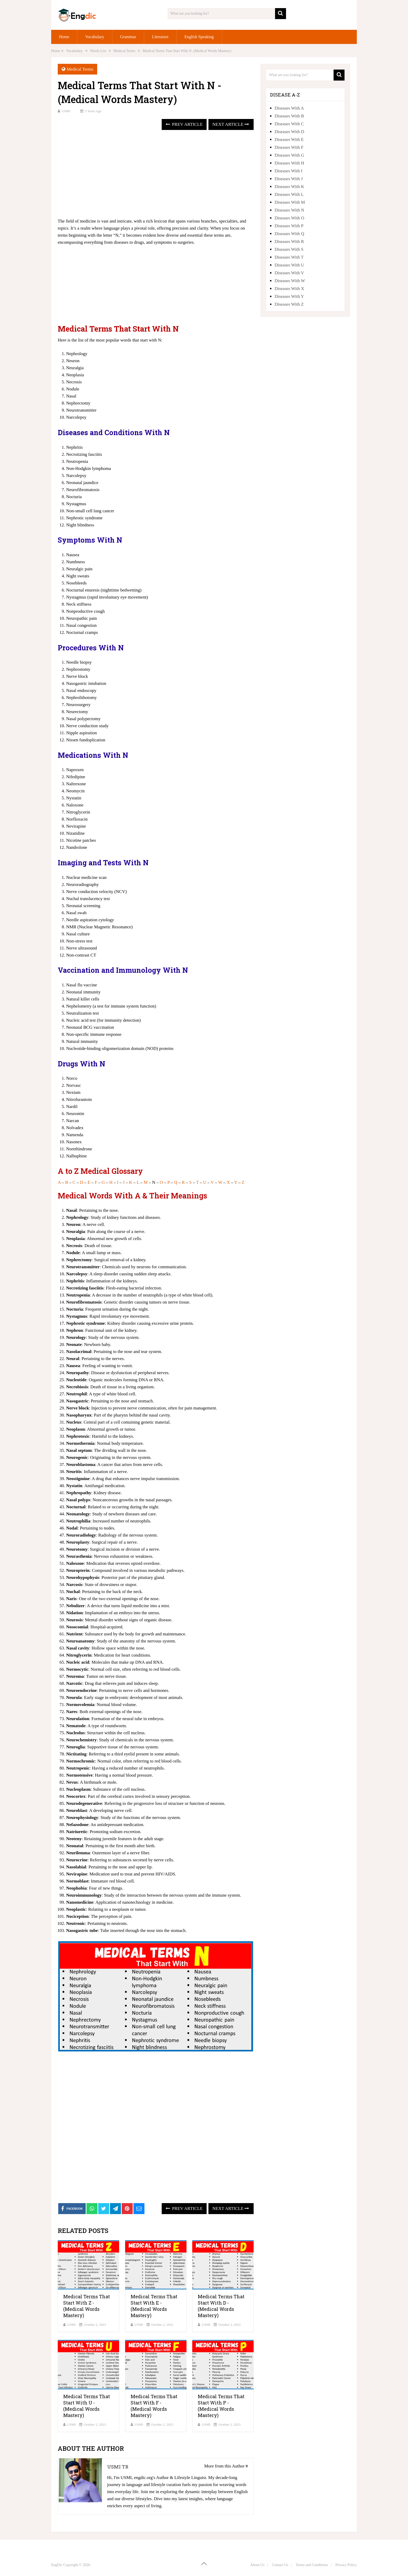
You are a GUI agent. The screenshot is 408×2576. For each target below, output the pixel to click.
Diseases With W (290, 280)
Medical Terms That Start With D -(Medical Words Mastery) (221, 2305)
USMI (66, 111)
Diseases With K (289, 186)
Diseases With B (289, 115)
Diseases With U (289, 265)
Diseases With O (289, 217)
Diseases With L (289, 194)
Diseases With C (289, 123)
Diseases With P (289, 225)
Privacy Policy (346, 2565)
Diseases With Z (289, 304)
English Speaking (199, 37)
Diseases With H (289, 163)
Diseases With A (289, 108)
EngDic (56, 2565)
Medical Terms (80, 69)
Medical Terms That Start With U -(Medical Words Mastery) (86, 2405)
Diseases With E (289, 139)
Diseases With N (289, 210)
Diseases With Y (289, 296)
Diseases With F (289, 147)
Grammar (128, 37)
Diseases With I (288, 170)
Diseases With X (289, 288)
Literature (160, 37)
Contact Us (280, 2565)
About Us (257, 2565)
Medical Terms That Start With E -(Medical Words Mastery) (154, 2305)
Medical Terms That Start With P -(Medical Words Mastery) (221, 2405)
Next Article (230, 124)
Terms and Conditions (312, 2565)
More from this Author (226, 2466)
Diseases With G (289, 155)
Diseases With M (290, 202)
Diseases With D (289, 131)
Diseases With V (289, 272)
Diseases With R (289, 241)
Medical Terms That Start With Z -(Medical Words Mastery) (86, 2305)
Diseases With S (289, 249)
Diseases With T (289, 257)
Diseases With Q (289, 233)
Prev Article (184, 124)
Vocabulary (94, 37)
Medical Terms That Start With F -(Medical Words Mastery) (154, 2405)
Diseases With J (289, 178)
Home (64, 37)
